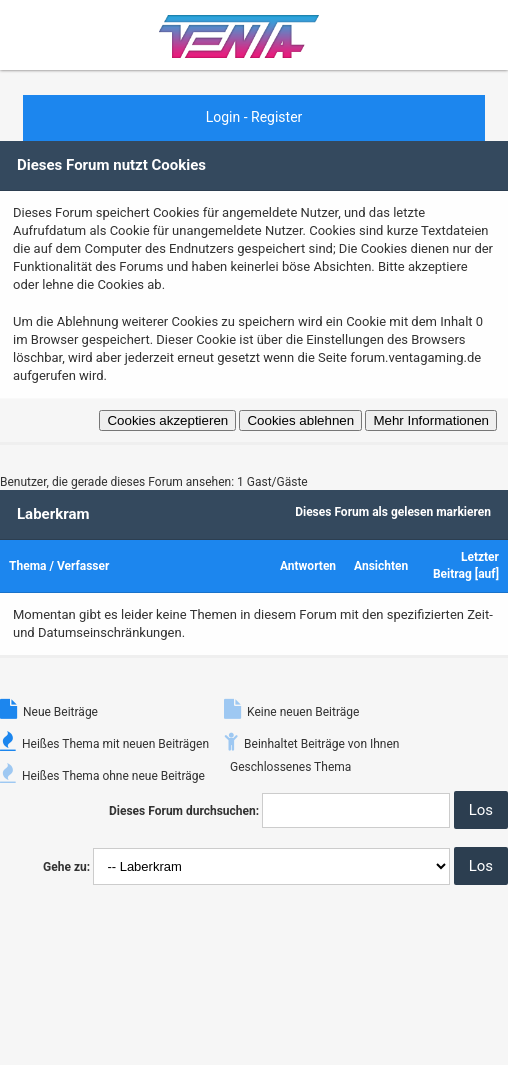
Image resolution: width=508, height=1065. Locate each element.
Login (223, 117)
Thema (27, 566)
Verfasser (83, 566)
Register (276, 117)
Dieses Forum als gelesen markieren (393, 512)
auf (487, 574)
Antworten (308, 566)
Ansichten (381, 566)
